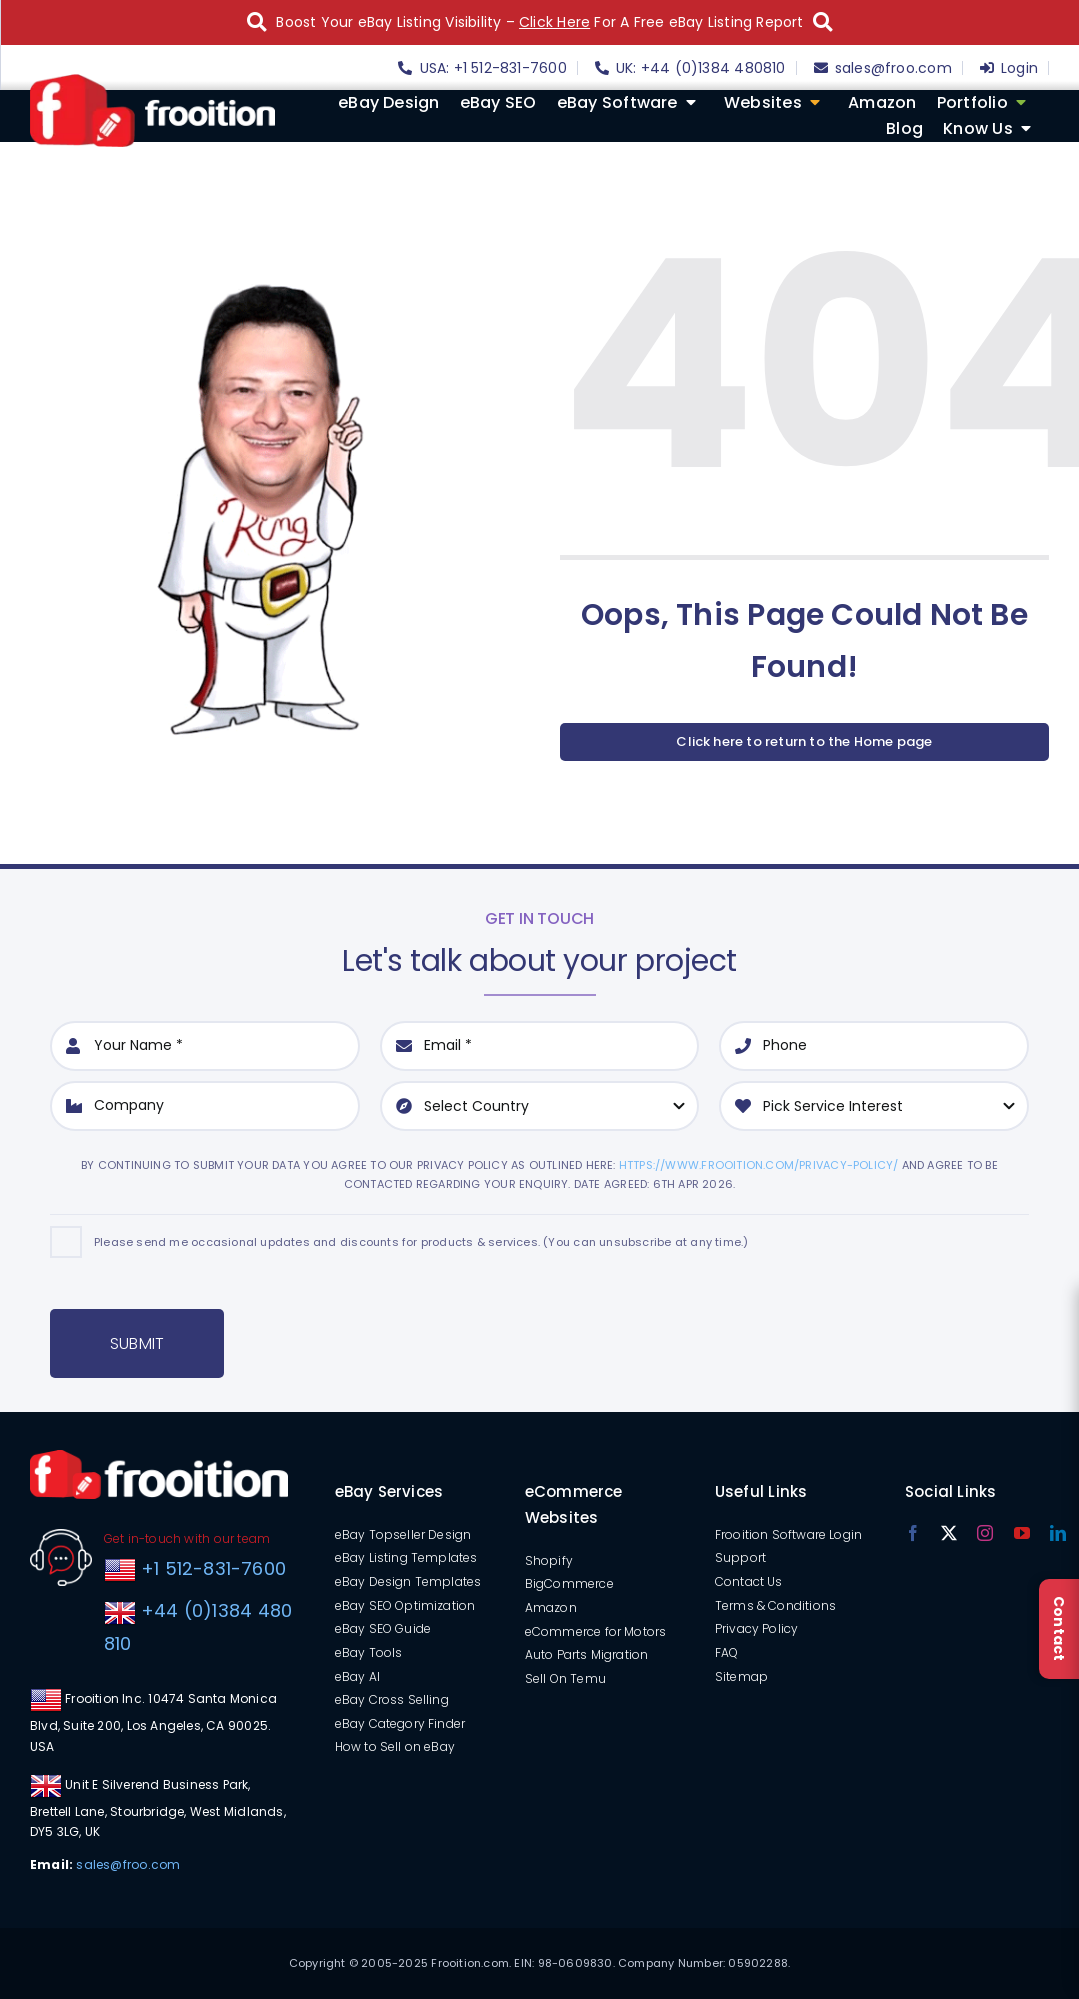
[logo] (152, 81)
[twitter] (949, 1533)
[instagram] (985, 1533)
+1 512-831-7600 (211, 1568)
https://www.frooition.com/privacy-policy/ (759, 1165)
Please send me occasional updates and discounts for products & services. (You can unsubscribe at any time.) (421, 1242)
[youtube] (1022, 1533)
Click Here (554, 22)
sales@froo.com (128, 1864)
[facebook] (913, 1533)
